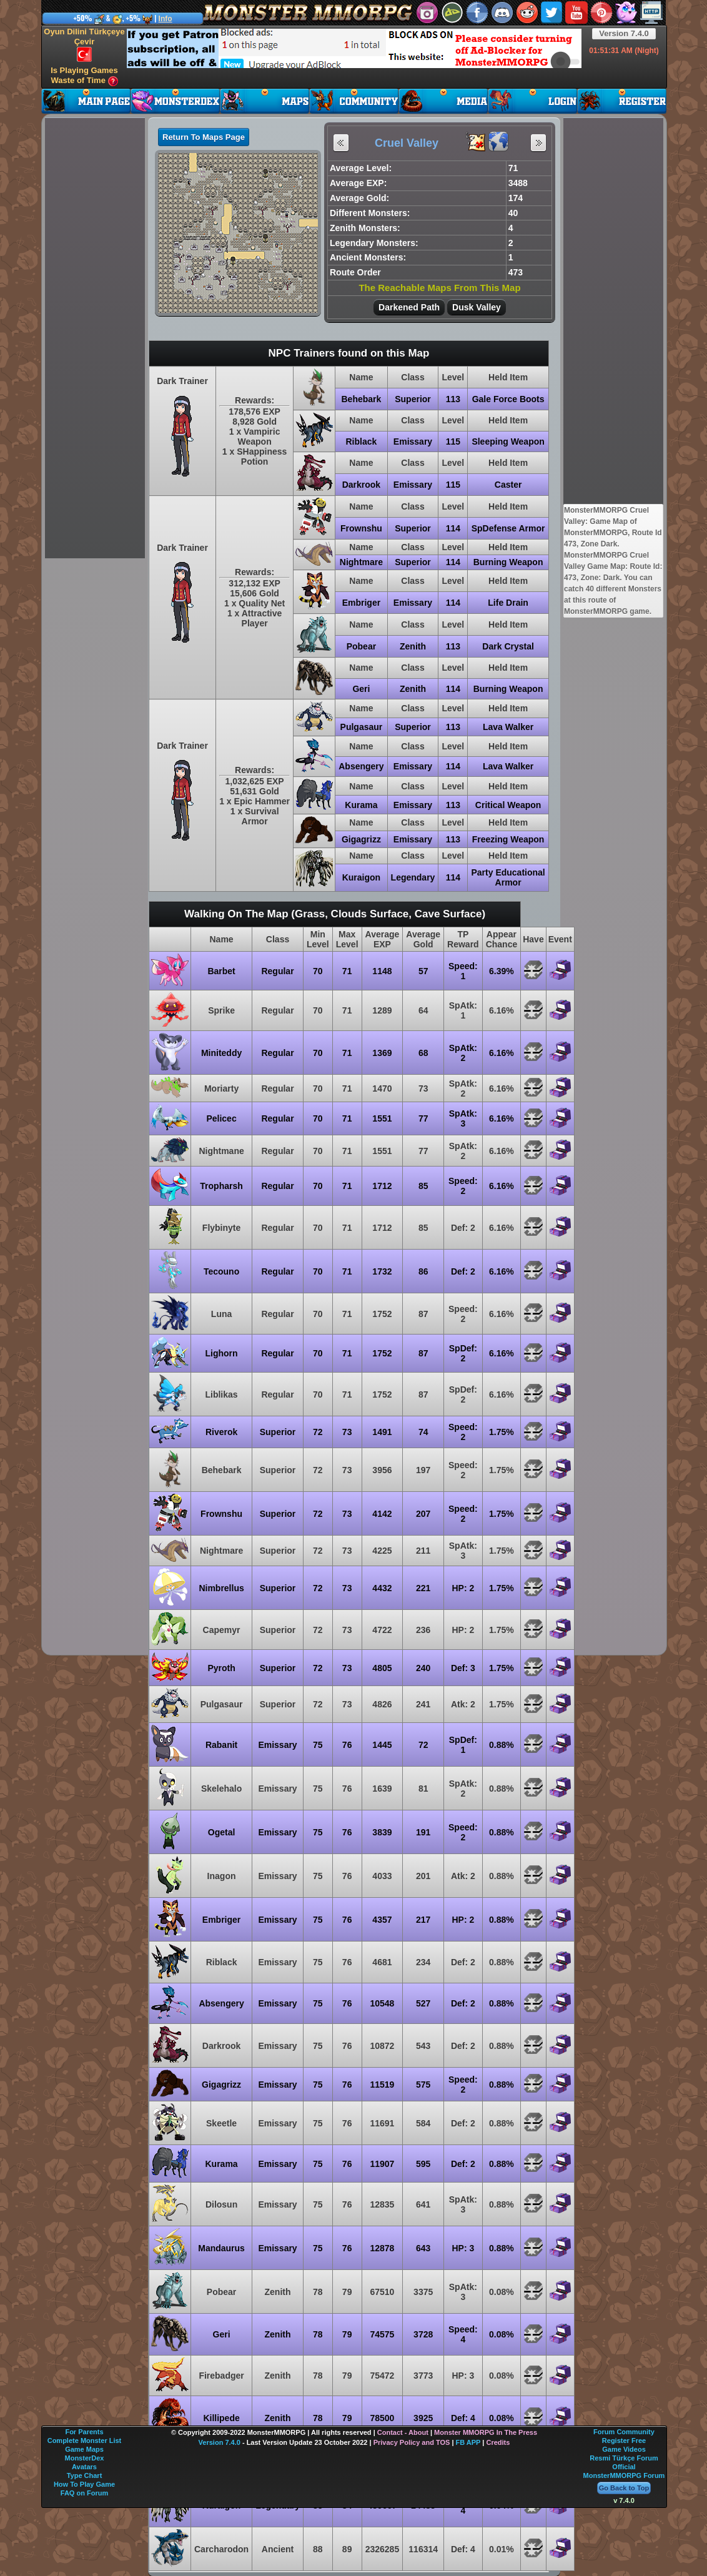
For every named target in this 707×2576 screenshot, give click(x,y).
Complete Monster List (84, 2440)
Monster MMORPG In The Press (485, 2432)
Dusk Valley (476, 307)
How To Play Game (84, 2484)
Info (165, 18)
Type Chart (84, 2475)
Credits (498, 2442)
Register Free (624, 2440)
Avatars (84, 2466)
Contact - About (402, 2432)
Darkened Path (409, 307)
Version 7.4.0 (624, 33)
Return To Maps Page (203, 137)
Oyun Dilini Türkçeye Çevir (84, 44)
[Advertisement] (222, 47)
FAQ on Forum (84, 2493)
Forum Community (624, 2431)
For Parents (84, 2431)
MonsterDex (84, 2458)
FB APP (468, 2442)
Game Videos (624, 2449)
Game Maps (84, 2449)
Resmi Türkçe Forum (624, 2458)
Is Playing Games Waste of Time (84, 76)
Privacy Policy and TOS (411, 2442)
